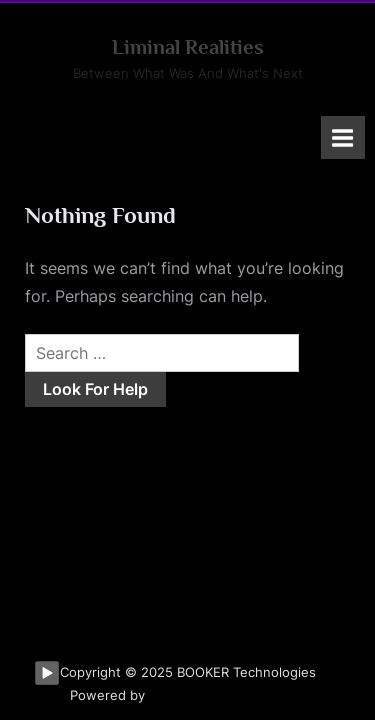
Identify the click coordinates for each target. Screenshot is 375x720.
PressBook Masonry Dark (227, 695)
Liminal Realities (188, 47)
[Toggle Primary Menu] (343, 137)
